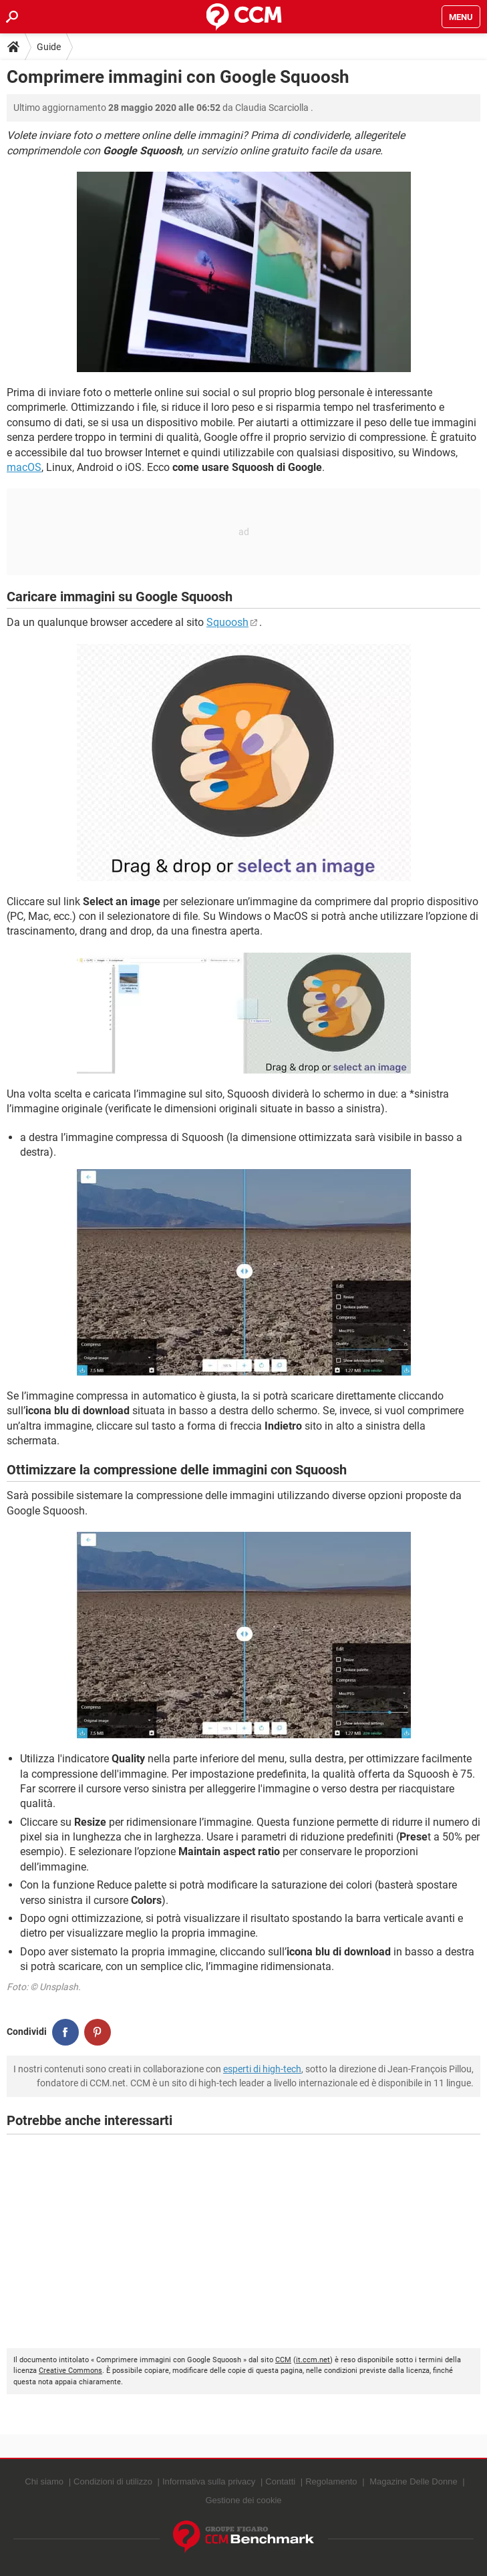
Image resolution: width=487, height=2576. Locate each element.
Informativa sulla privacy (208, 2481)
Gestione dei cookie (243, 2500)
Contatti (280, 2481)
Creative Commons (70, 2370)
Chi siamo (44, 2481)
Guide (49, 46)
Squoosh (227, 622)
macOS (24, 467)
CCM (283, 2360)
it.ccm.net (313, 2360)
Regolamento (331, 2481)
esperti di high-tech (262, 2069)
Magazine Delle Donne (413, 2481)
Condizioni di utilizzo (112, 2481)
